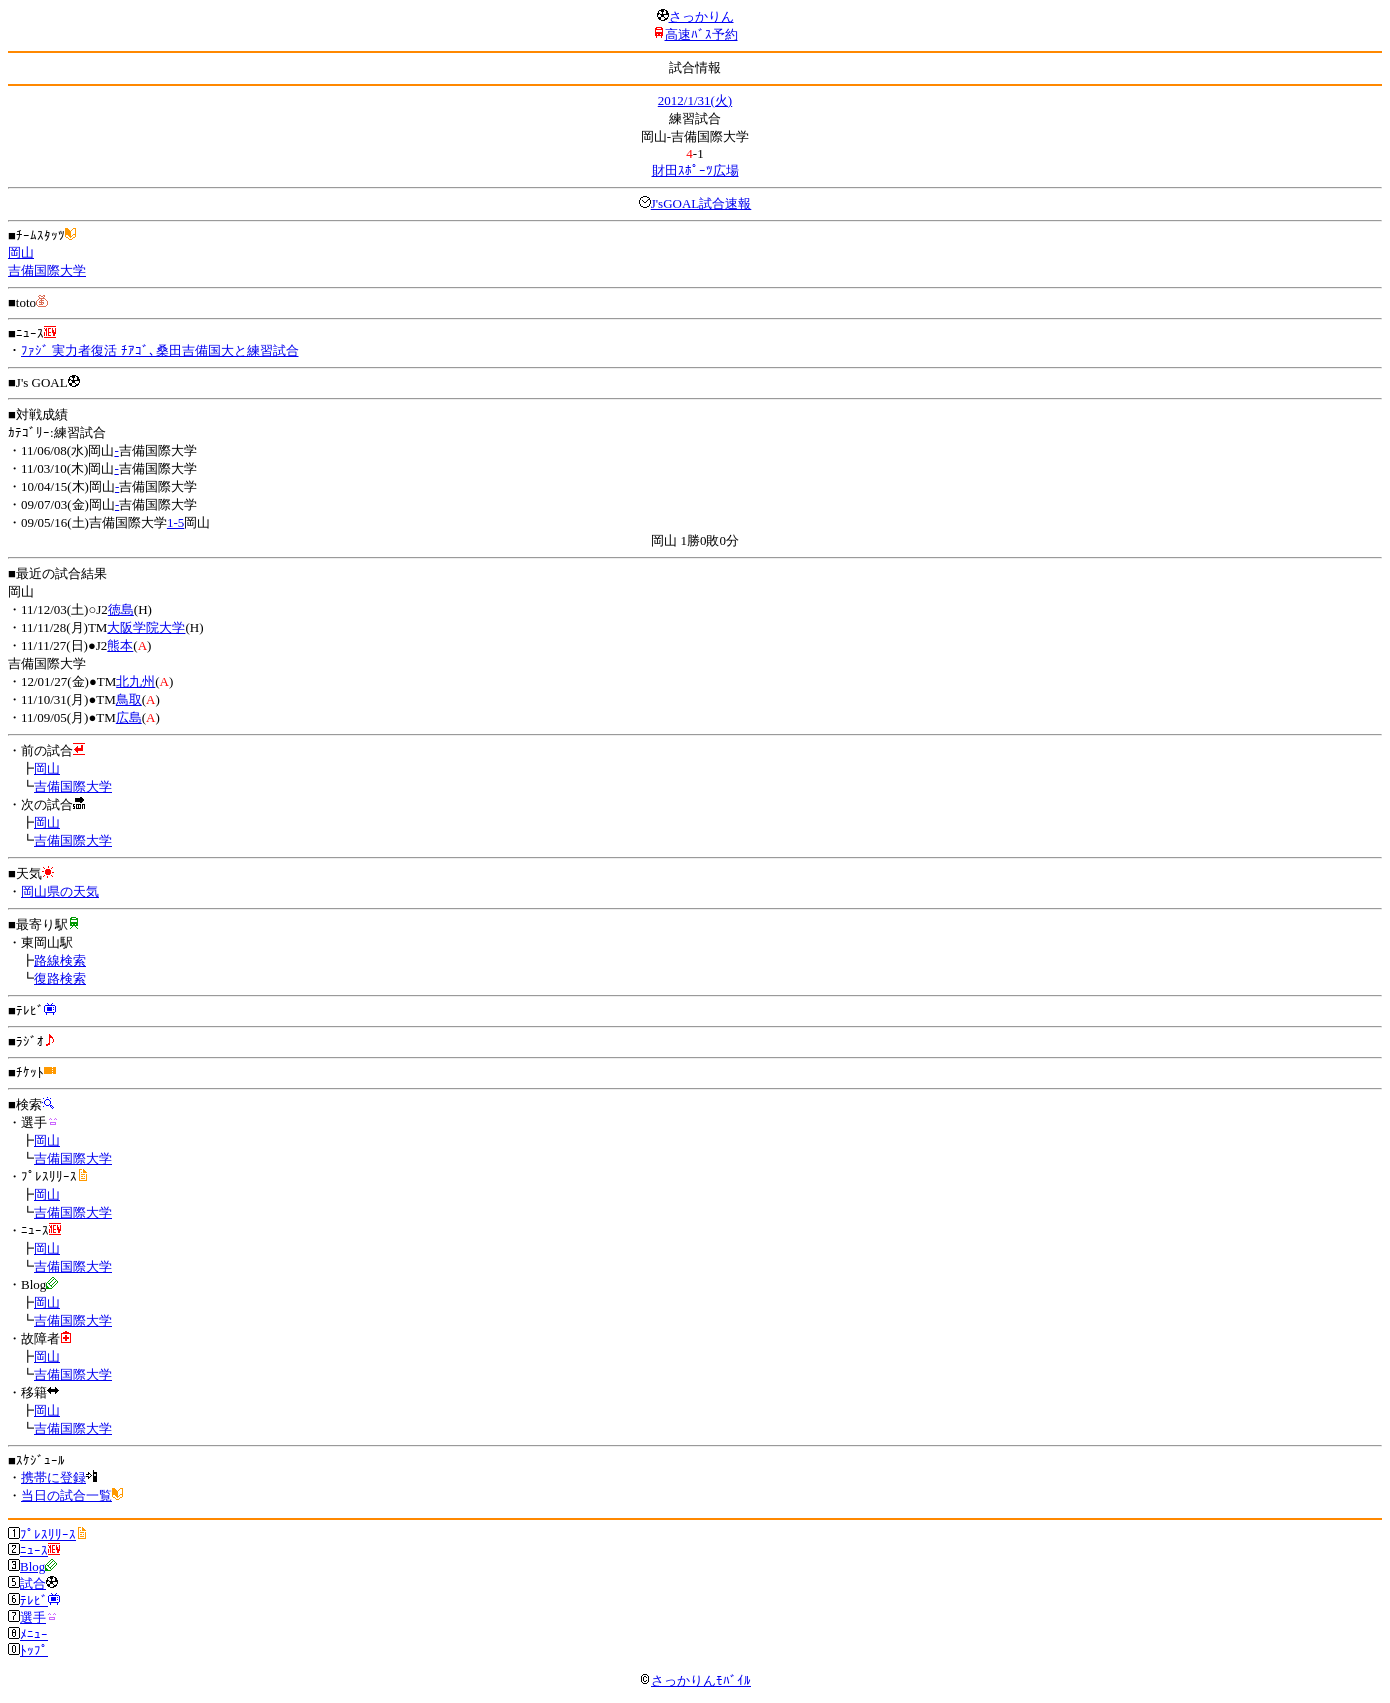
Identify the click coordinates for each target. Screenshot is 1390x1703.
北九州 (135, 681)
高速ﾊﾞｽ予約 (701, 34)
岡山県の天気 (60, 891)
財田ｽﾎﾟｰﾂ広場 (695, 170)
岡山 (21, 252)
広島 (129, 717)
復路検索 (60, 978)
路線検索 (60, 960)
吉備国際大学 (47, 270)
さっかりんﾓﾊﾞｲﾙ (695, 1680)
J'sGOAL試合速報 (701, 203)
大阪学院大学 (146, 627)
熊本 (120, 645)
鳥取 (129, 699)
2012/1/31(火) (695, 100)
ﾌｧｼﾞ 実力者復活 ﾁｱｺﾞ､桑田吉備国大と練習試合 (160, 350)
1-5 (175, 522)
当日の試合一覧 (66, 1495)
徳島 (121, 609)
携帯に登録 (53, 1477)
